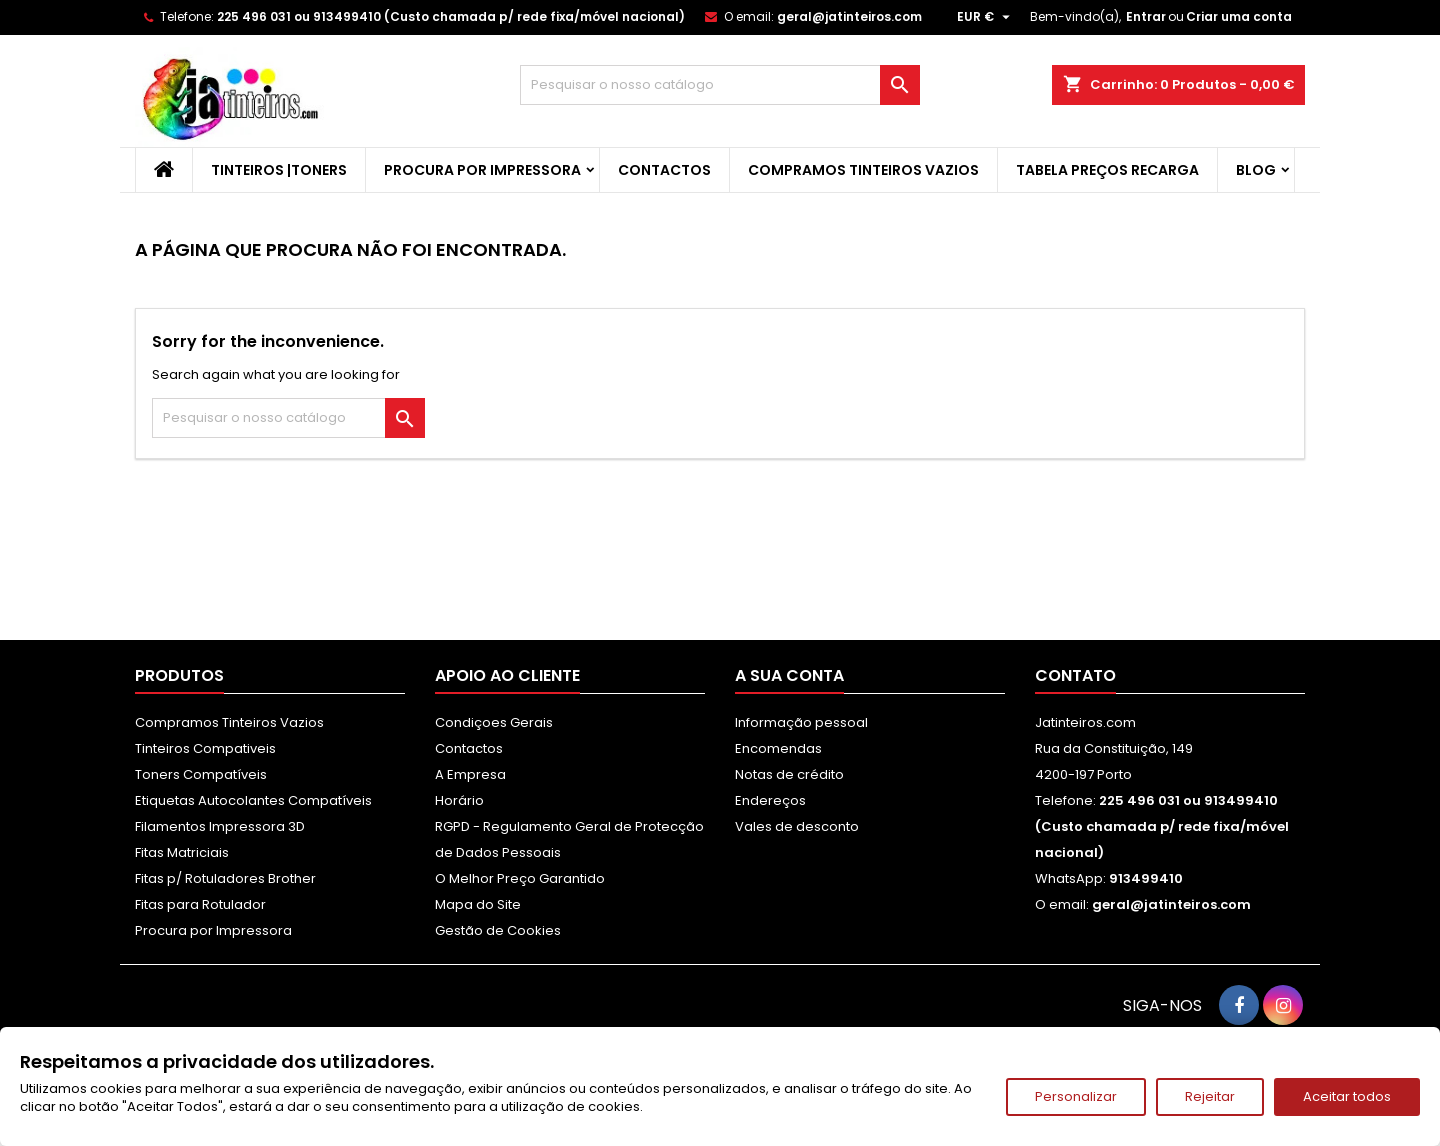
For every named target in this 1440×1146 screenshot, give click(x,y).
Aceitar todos (1347, 1096)
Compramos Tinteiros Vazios (863, 170)
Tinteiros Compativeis (205, 748)
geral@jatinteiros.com (849, 16)
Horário (459, 800)
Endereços (770, 800)
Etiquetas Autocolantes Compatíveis (253, 800)
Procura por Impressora (482, 170)
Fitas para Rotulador (200, 904)
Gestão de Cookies (498, 930)
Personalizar (1076, 1096)
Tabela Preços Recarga (1107, 170)
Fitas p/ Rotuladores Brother (225, 878)
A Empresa (470, 774)
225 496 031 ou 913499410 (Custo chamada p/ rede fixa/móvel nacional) (451, 16)
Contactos (664, 170)
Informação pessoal (801, 722)
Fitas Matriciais (182, 852)
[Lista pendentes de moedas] (986, 17)
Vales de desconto (797, 826)
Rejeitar (1210, 1096)
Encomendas (778, 748)
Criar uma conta (1239, 16)
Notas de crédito (789, 774)
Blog (1256, 170)
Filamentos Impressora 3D (220, 826)
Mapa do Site (478, 904)
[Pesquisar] (720, 85)
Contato (1075, 675)
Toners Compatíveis (201, 774)
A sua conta (789, 675)
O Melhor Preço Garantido (520, 878)
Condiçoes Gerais (494, 722)
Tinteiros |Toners (279, 170)
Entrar (1146, 16)
